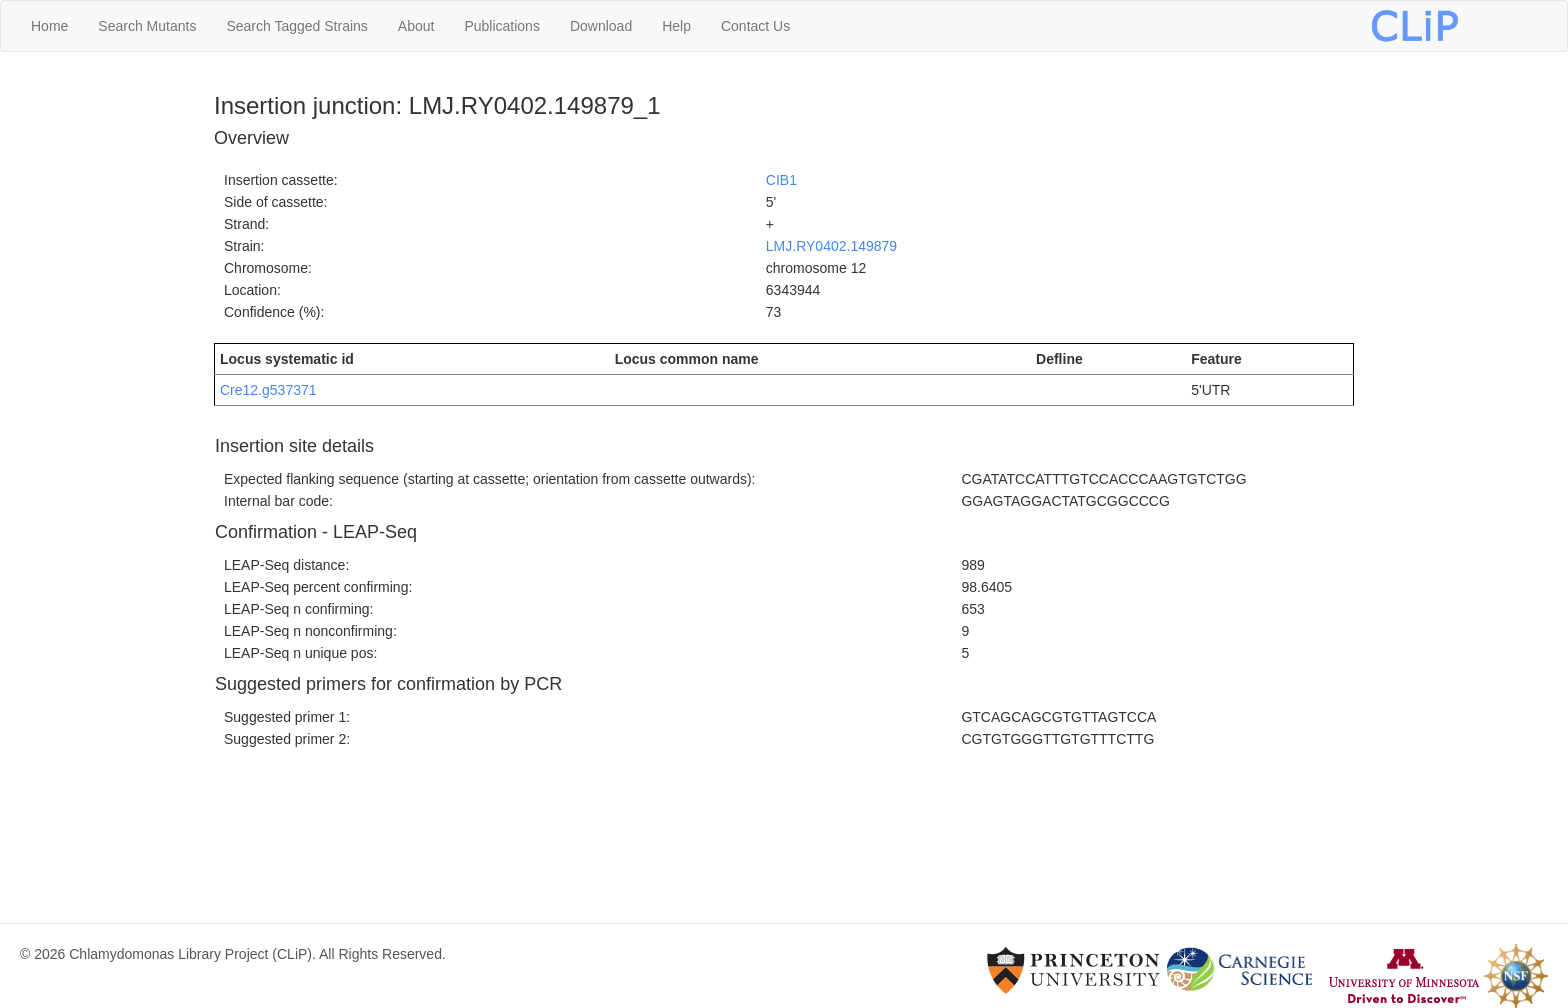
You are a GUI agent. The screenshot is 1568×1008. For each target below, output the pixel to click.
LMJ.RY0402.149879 (831, 246)
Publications (502, 26)
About (416, 26)
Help (676, 26)
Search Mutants (147, 26)
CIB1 (781, 180)
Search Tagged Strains (296, 26)
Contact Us (755, 26)
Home (49, 26)
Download (601, 26)
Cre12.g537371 (268, 390)
